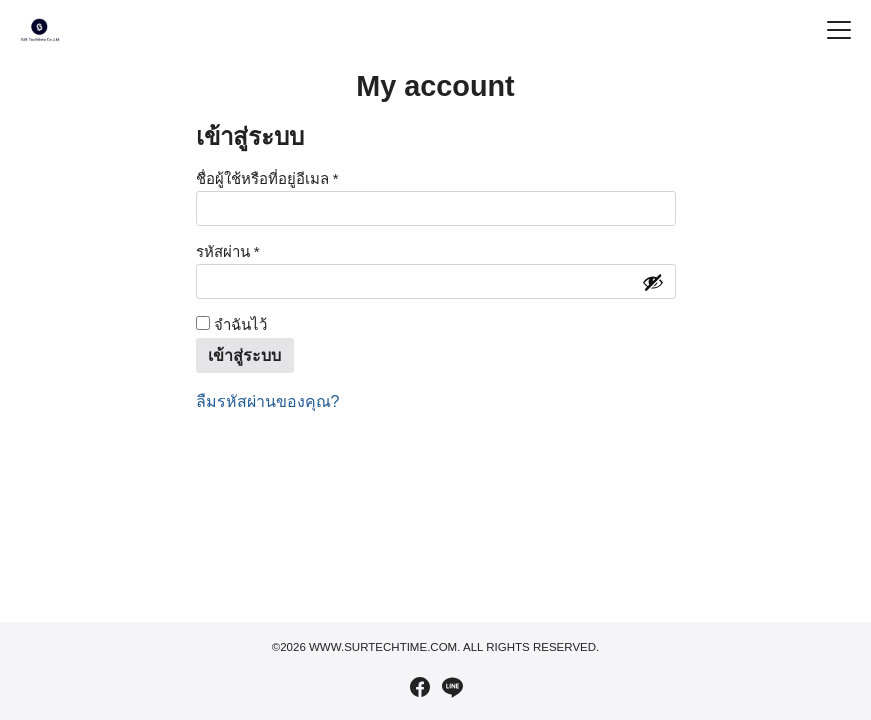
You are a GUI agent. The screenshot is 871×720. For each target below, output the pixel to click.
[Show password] (653, 282)
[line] (452, 687)
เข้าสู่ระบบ (244, 355)
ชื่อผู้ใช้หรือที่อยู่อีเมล (292, 178)
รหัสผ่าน (253, 251)
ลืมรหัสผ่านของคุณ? (268, 401)
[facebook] (420, 687)
